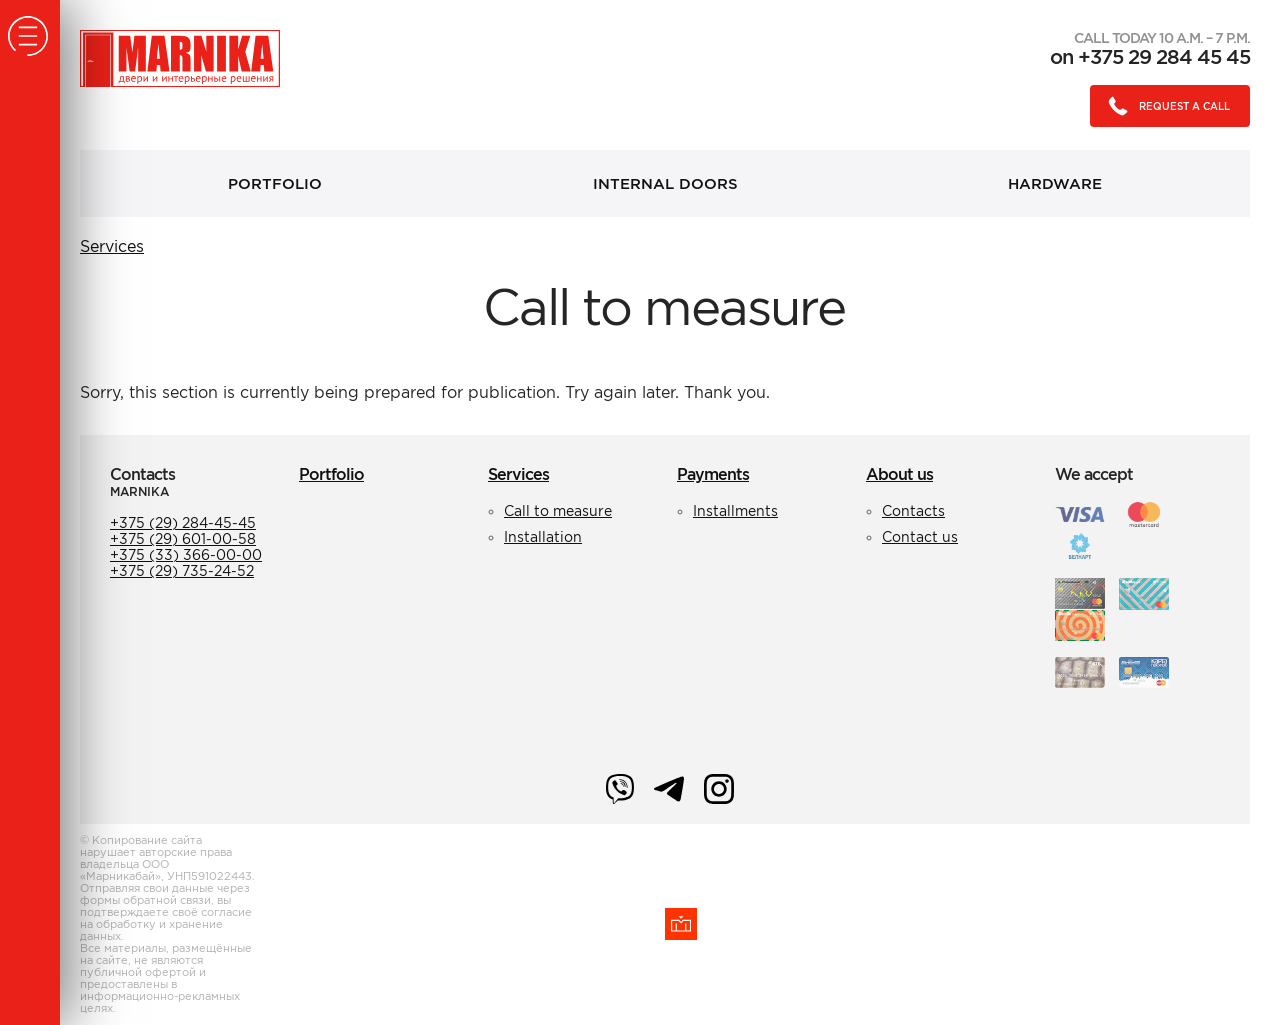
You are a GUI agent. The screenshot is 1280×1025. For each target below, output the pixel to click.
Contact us (920, 537)
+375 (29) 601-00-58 (183, 539)
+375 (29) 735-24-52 (182, 571)
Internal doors (665, 183)
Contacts (913, 511)
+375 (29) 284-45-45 (183, 523)
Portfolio (275, 183)
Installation (543, 537)
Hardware (1055, 183)
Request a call (1163, 106)
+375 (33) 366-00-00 (186, 555)
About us (899, 474)
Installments (735, 511)
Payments (713, 474)
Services (112, 246)
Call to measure (558, 511)
